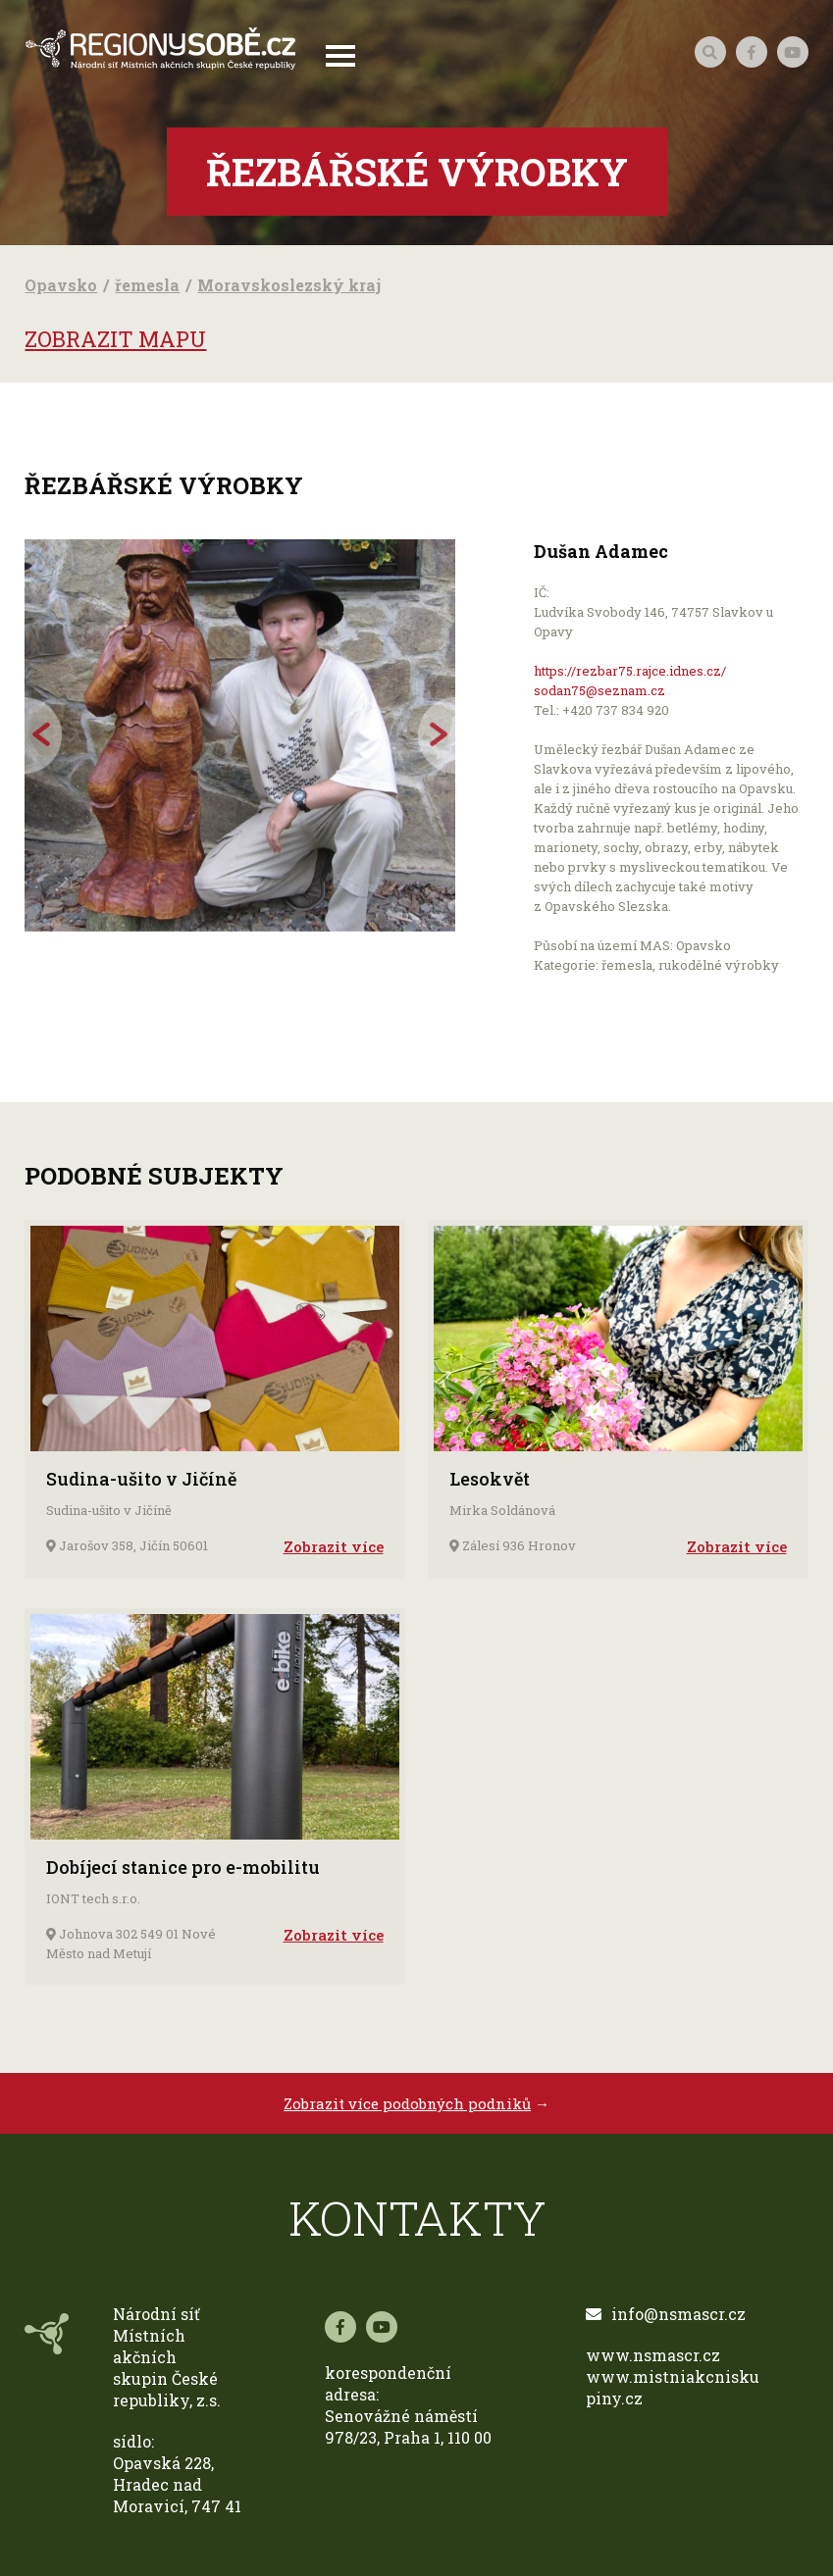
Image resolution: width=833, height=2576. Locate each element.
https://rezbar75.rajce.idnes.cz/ (630, 671)
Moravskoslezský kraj (289, 285)
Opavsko (61, 285)
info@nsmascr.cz (666, 2313)
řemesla (147, 285)
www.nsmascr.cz (653, 2355)
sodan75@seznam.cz (599, 690)
